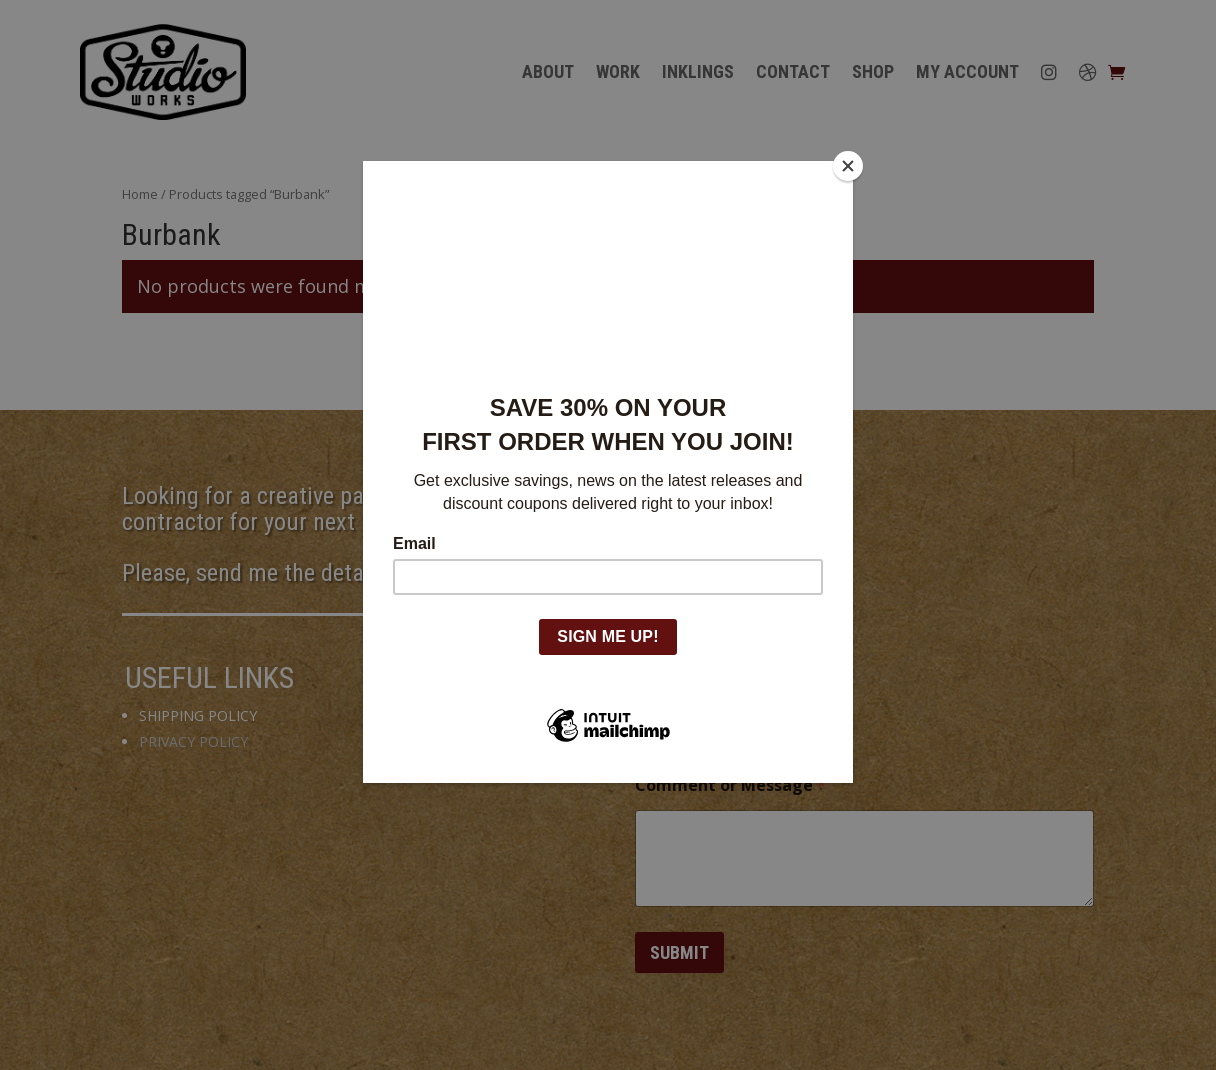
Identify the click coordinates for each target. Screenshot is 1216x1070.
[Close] (848, 166)
